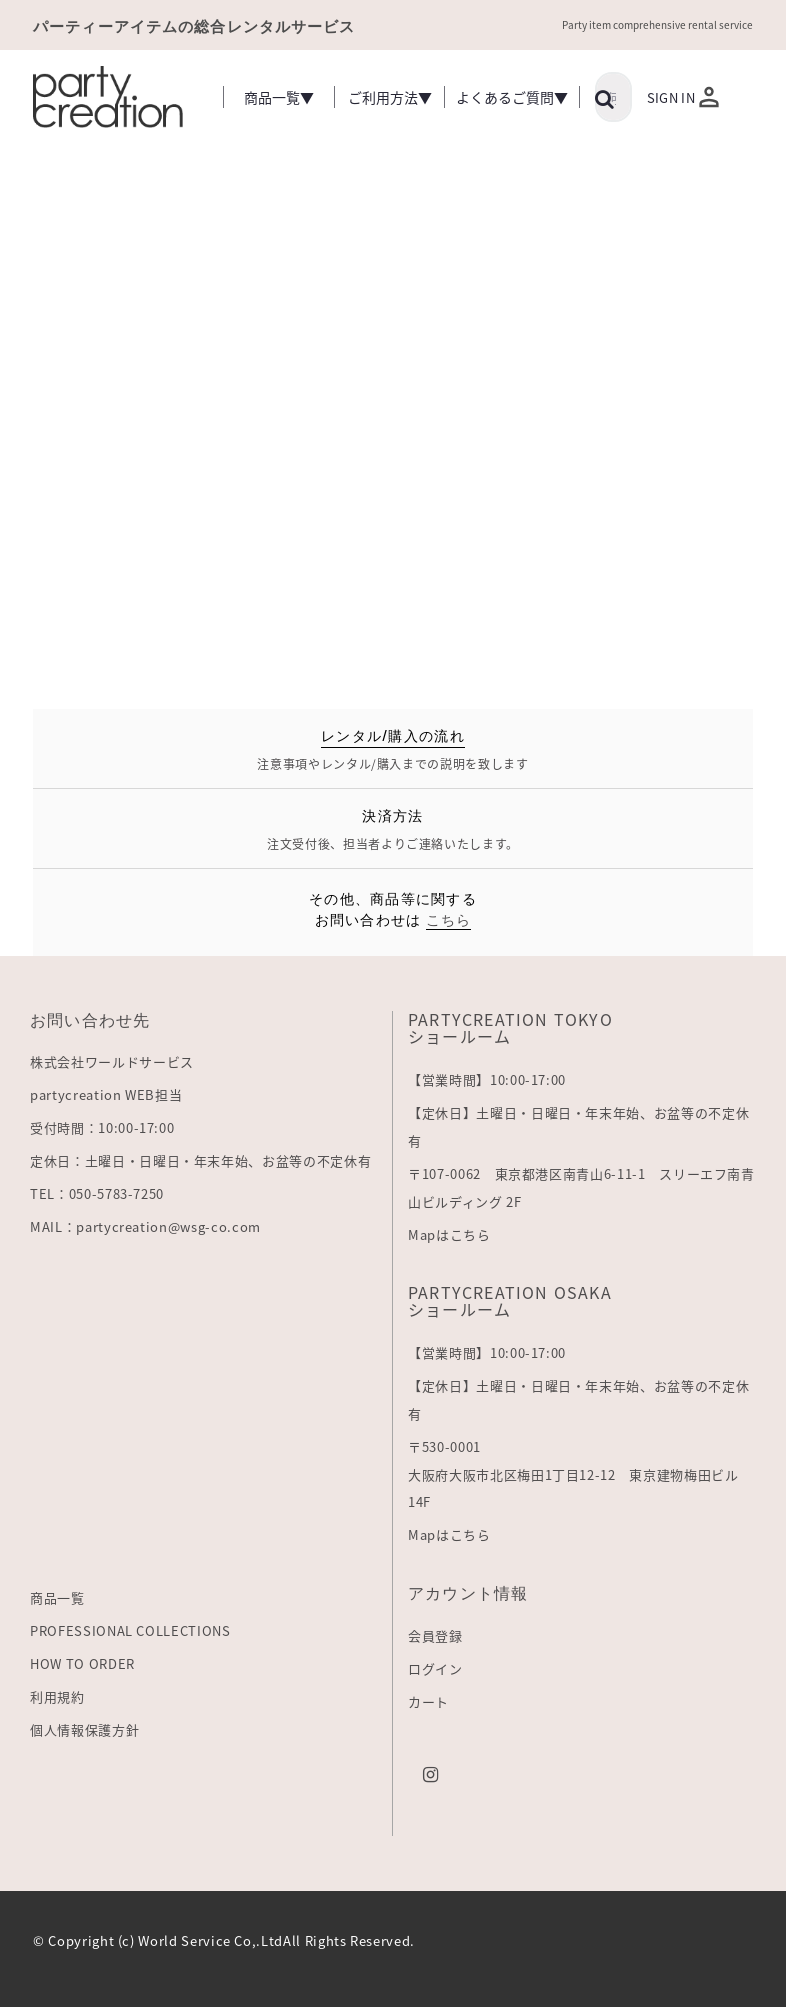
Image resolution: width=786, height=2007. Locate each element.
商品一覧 (57, 1597)
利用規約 (57, 1696)
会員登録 (435, 1635)
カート (428, 1701)
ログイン (435, 1668)
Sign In (671, 97)
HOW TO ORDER (82, 1663)
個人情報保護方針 (84, 1729)
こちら (449, 918)
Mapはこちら (449, 1234)
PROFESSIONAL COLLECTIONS (130, 1630)
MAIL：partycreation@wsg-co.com (145, 1226)
